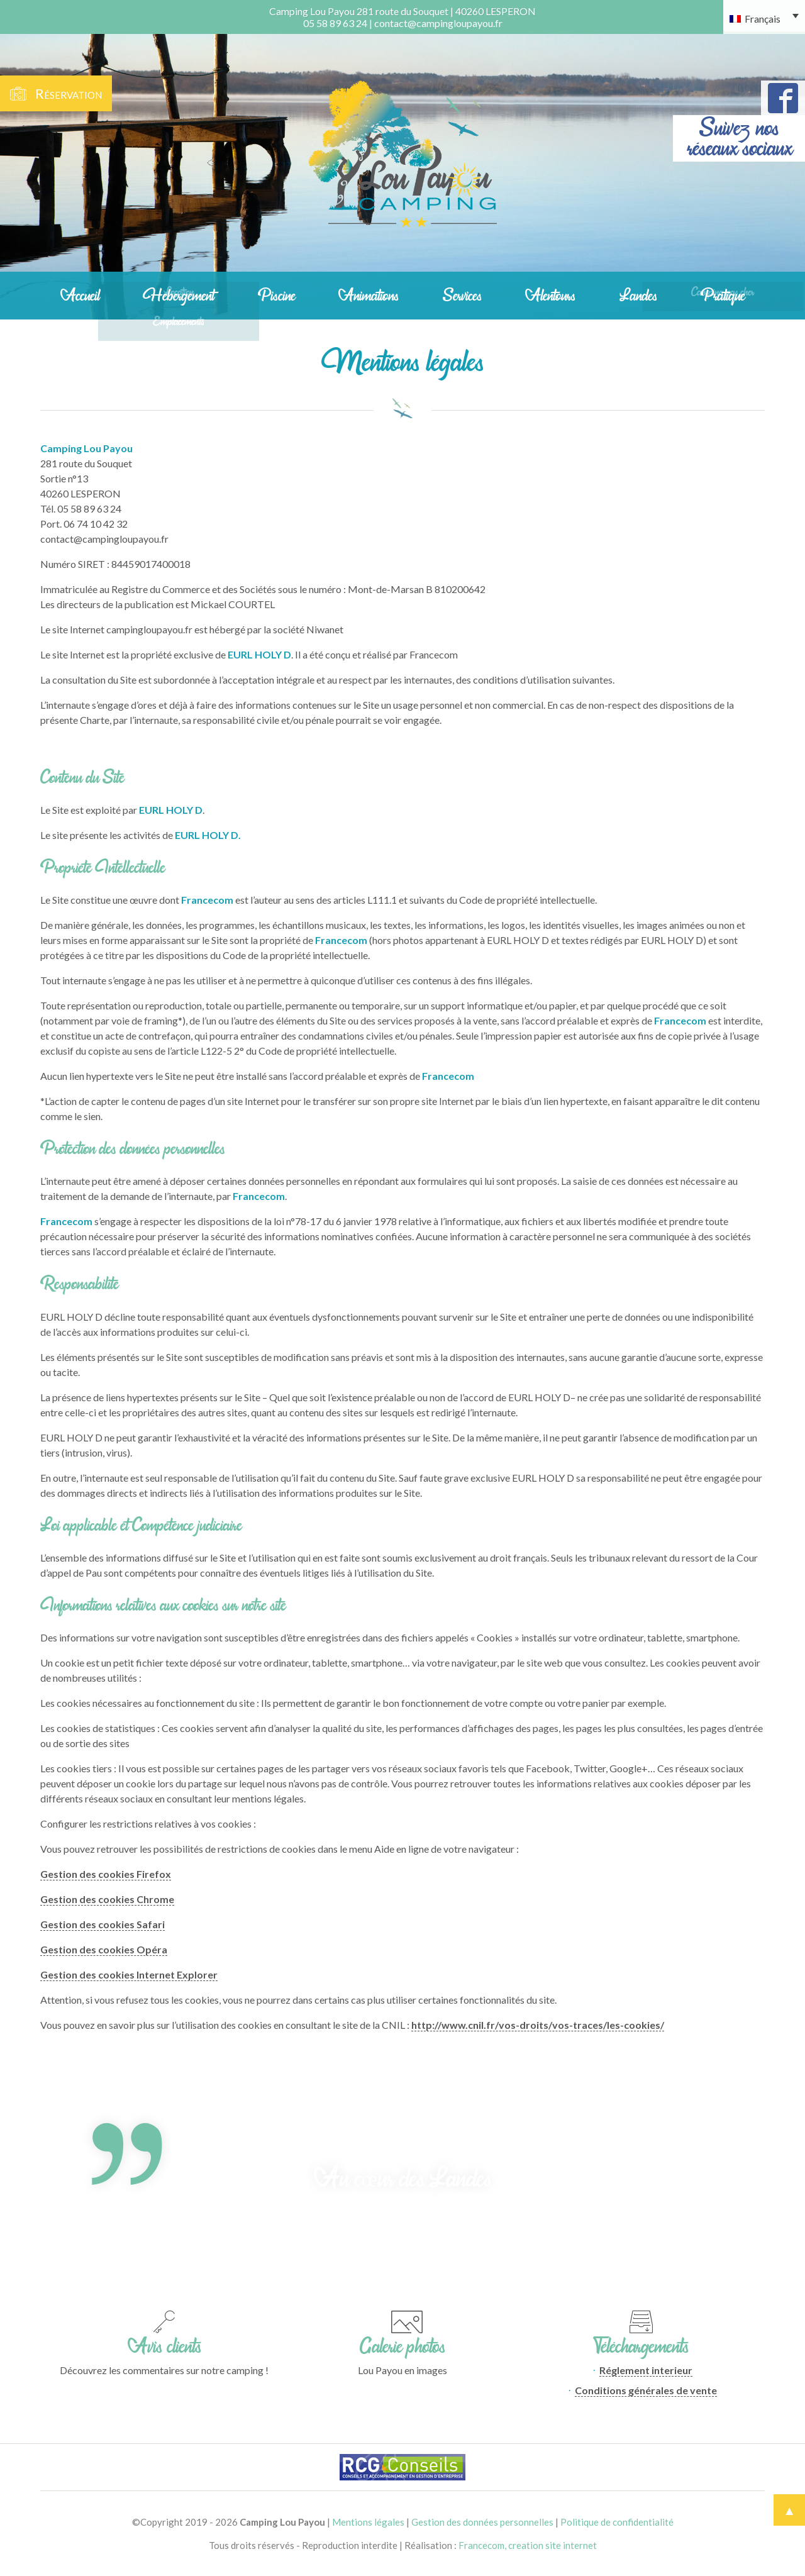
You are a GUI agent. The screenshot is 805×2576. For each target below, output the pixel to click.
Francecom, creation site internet (527, 2545)
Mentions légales (368, 2522)
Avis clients (164, 2346)
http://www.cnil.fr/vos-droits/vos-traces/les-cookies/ (537, 2025)
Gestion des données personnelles (482, 2522)
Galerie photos (402, 2346)
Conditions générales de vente (646, 2390)
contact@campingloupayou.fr (438, 23)
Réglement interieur (645, 2370)
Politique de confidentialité (617, 2522)
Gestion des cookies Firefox (105, 1874)
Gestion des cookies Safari (102, 1924)
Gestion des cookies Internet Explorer (129, 1974)
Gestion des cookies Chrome (107, 1899)
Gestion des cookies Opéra (103, 1949)
